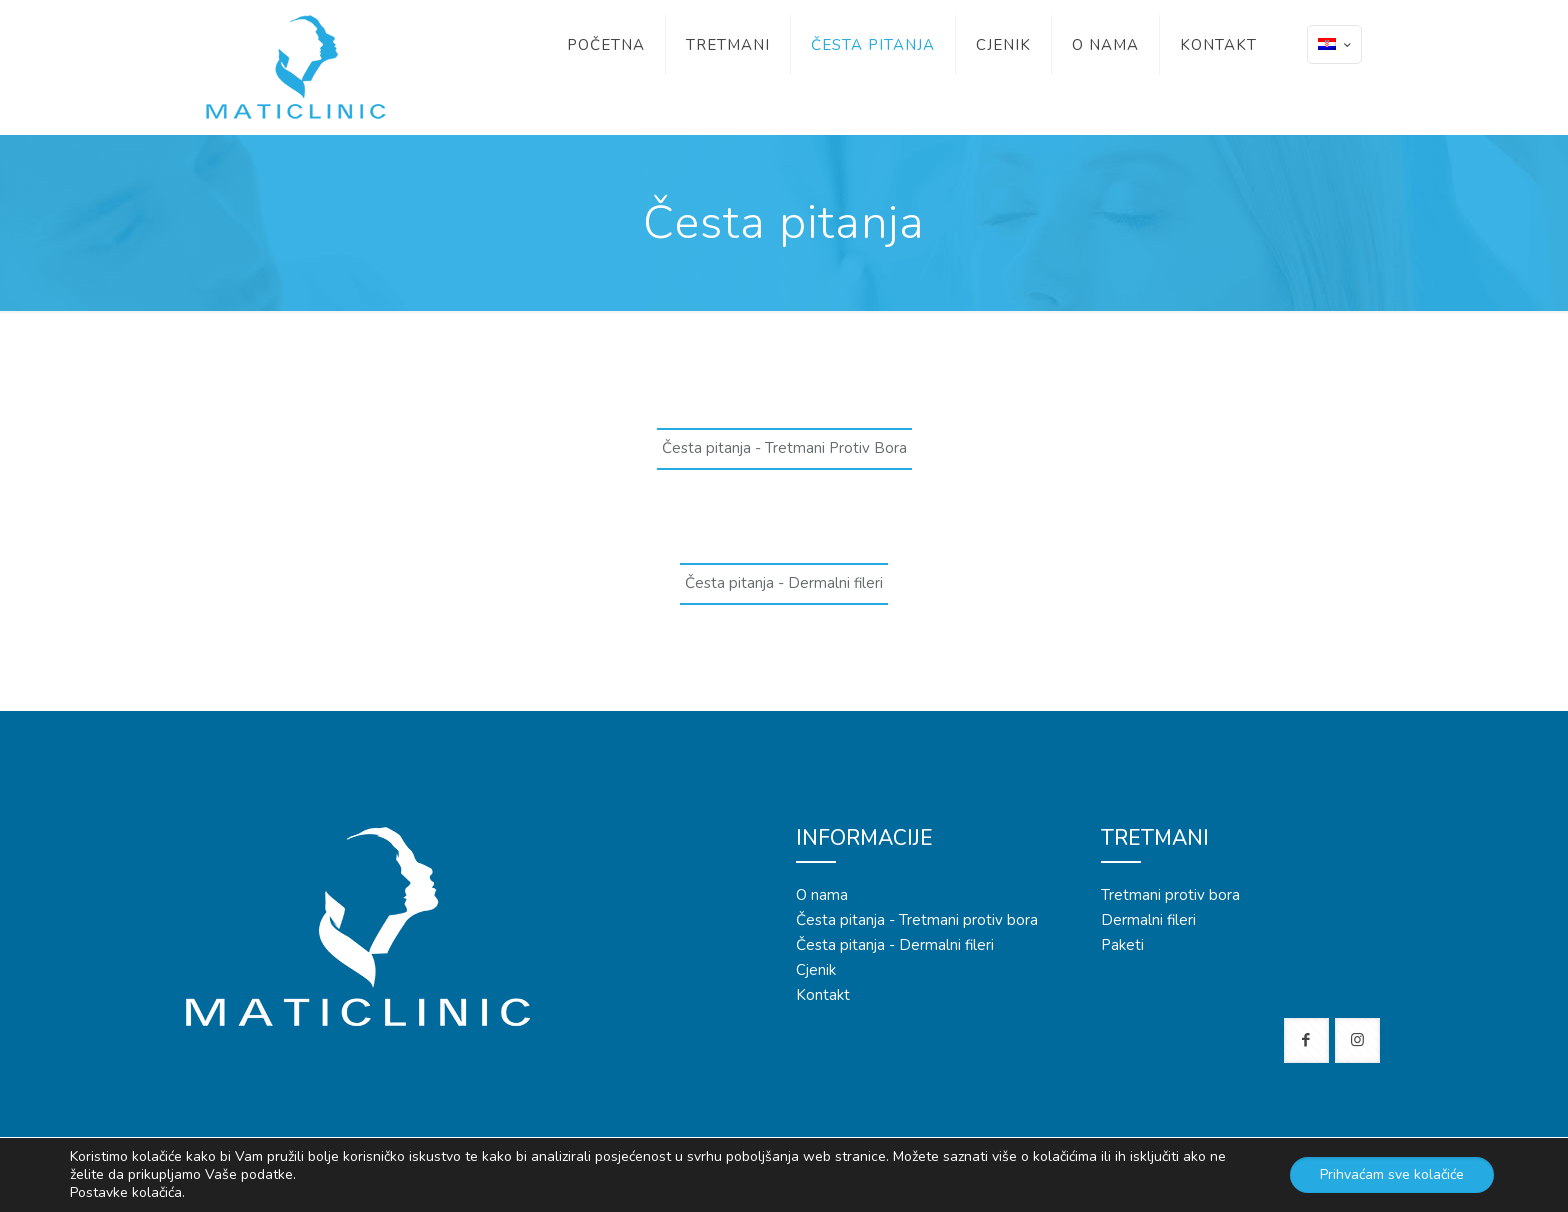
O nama (822, 895)
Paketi (1122, 945)
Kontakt (823, 995)
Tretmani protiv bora (1170, 895)
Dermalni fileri (1148, 920)
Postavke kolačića (126, 1193)
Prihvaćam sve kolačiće (1392, 1174)
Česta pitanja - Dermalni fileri (895, 945)
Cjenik (816, 970)
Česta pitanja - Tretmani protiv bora (917, 920)
